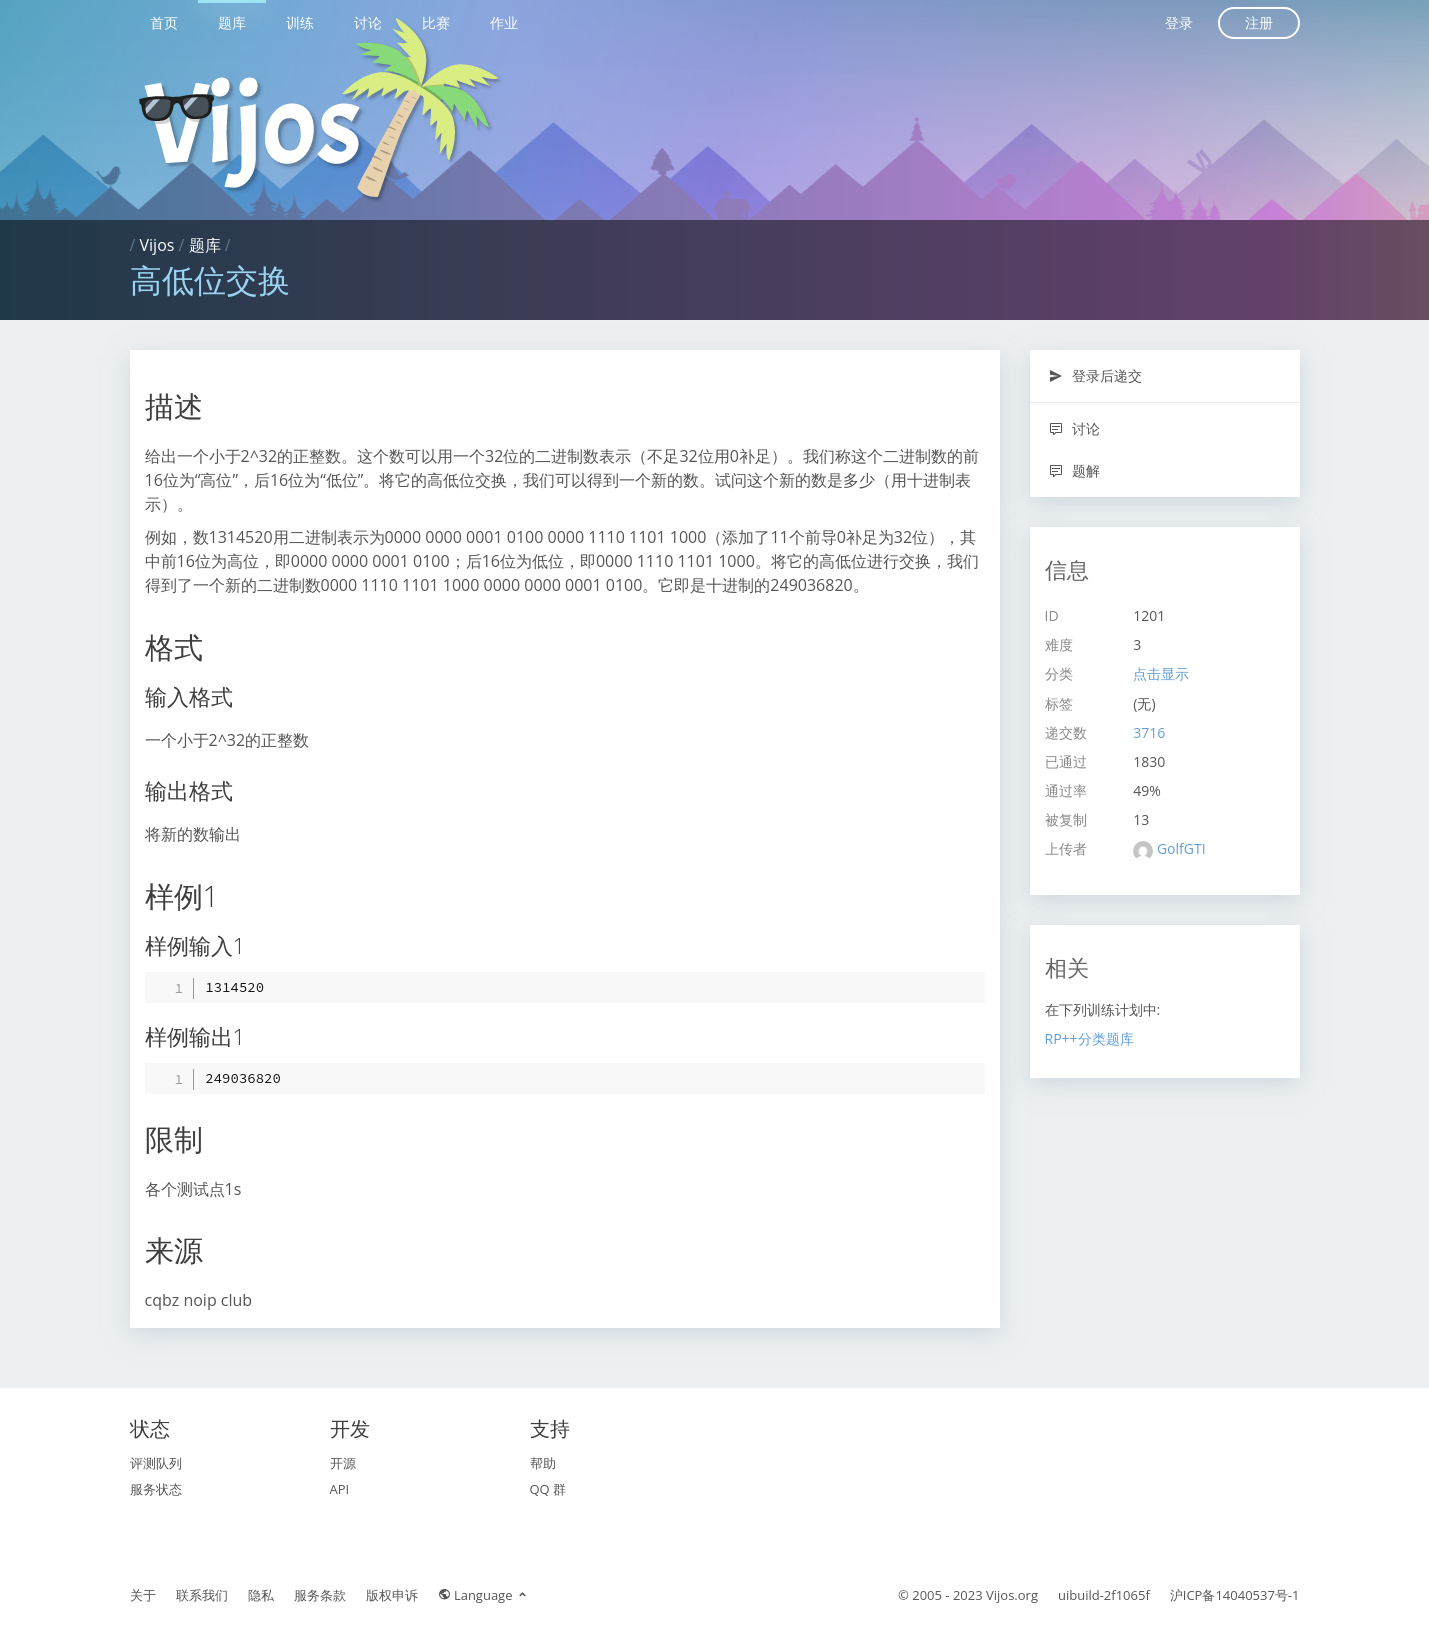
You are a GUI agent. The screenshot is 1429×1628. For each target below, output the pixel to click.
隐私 (261, 1595)
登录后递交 (1095, 375)
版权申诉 (392, 1595)
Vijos (157, 245)
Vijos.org (1012, 1595)
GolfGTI (1181, 848)
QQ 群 (548, 1489)
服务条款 (320, 1595)
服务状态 (156, 1489)
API (340, 1489)
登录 (1179, 22)
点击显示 (1161, 673)
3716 (1149, 732)
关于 (143, 1595)
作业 (504, 22)
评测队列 (156, 1463)
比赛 (436, 22)
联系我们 (202, 1595)
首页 (164, 22)
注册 (1259, 22)
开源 (343, 1463)
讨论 (368, 22)
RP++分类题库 (1089, 1038)
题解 (1074, 470)
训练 (300, 22)
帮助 (543, 1463)
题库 (232, 22)
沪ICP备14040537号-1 (1235, 1595)
